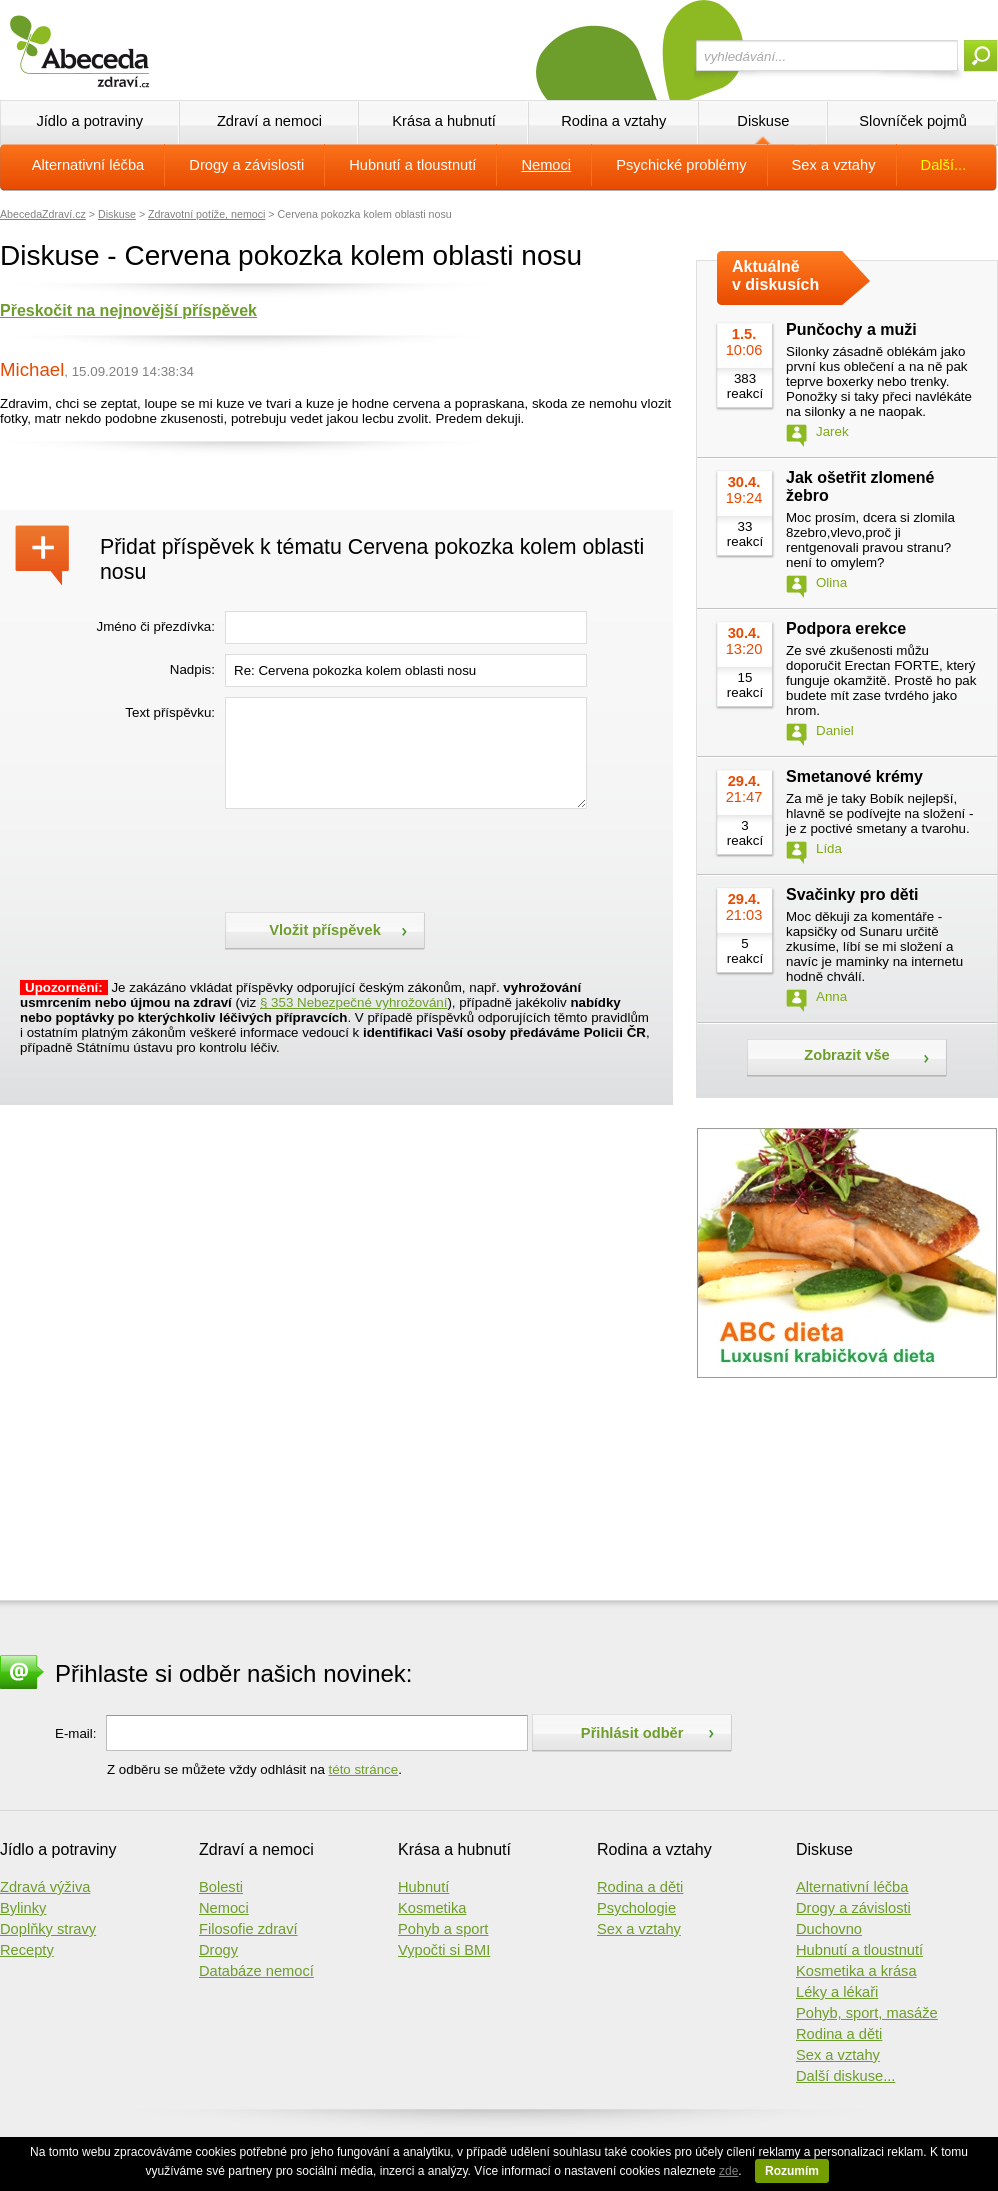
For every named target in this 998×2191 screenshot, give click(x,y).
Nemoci (546, 165)
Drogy (218, 1950)
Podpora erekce (846, 628)
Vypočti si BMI (444, 1950)
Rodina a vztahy (613, 121)
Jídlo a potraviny (89, 121)
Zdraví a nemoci (269, 121)
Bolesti (221, 1887)
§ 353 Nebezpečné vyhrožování (353, 1002)
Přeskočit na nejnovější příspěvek (128, 310)
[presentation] (377, 858)
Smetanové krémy (854, 776)
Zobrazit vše (847, 1055)
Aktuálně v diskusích (775, 275)
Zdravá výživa (45, 1887)
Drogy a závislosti (246, 165)
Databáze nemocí (256, 1971)
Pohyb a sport (443, 1929)
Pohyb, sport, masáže (867, 2013)
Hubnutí (423, 1887)
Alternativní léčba (88, 165)
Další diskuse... (845, 2076)
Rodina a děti (640, 1887)
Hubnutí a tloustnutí (412, 165)
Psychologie (636, 1908)
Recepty (27, 1950)
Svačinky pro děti (852, 894)
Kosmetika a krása (856, 1971)
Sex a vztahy (834, 165)
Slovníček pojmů (913, 121)
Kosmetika (432, 1908)
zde (728, 2171)
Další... (944, 165)
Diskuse (763, 121)
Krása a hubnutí (443, 121)
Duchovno (829, 1929)
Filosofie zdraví (248, 1929)
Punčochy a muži (851, 329)
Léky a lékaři (837, 1992)
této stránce (364, 1769)
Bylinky (23, 1908)
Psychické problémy (681, 165)
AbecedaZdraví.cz (43, 214)
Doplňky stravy (48, 1929)
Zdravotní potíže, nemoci (206, 214)
